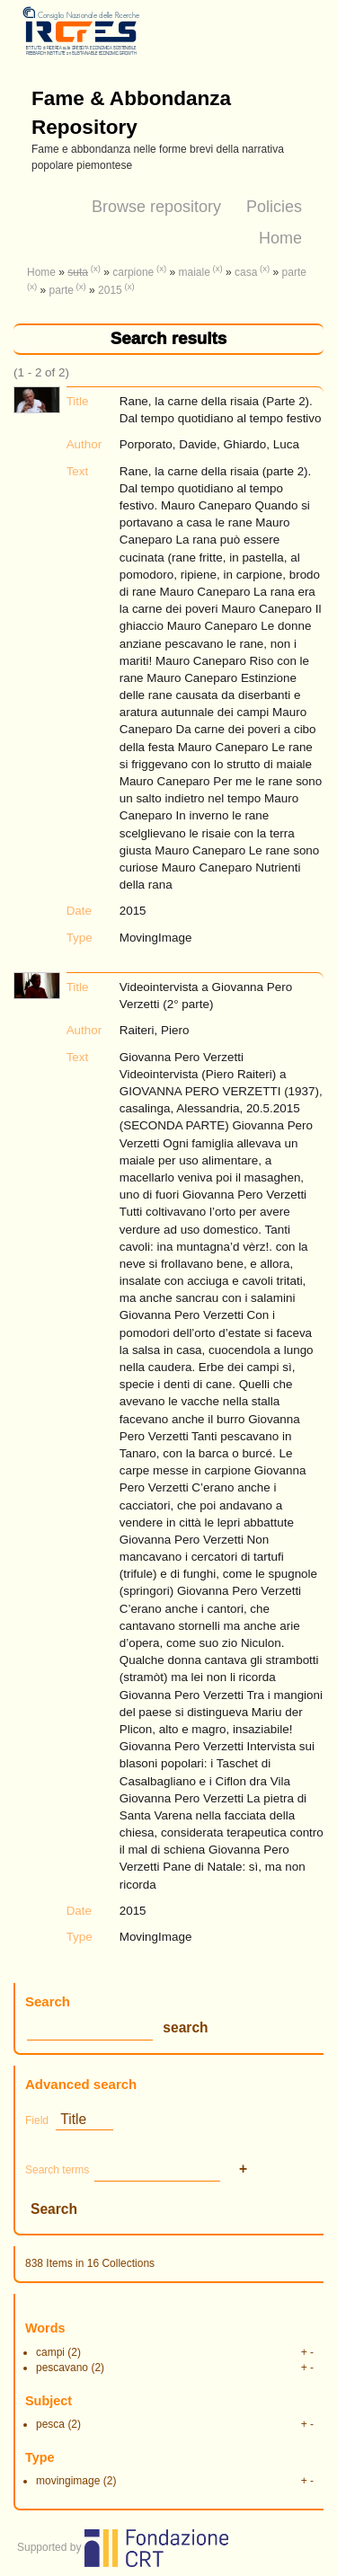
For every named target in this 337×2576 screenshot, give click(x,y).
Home (280, 238)
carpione (133, 272)
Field (37, 2120)
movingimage (68, 2480)
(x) (96, 268)
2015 (110, 290)
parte (294, 272)
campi (50, 2352)
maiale (193, 272)
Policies (274, 207)
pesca (50, 2424)
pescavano (62, 2367)
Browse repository (156, 207)
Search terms (57, 2170)
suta (77, 272)
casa (246, 272)
